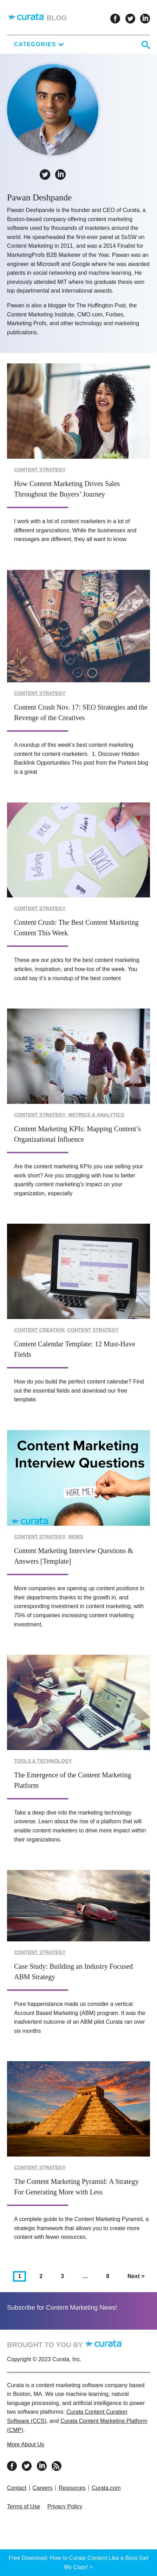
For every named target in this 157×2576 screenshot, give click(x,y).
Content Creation (39, 1330)
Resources (72, 2488)
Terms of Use (23, 2506)
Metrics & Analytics (96, 1115)
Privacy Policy (65, 2506)
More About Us (25, 2444)
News (75, 1536)
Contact (16, 2488)
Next (138, 2275)
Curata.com (106, 2488)
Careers (43, 2488)
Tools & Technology (43, 1761)
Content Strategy (40, 469)
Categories (39, 44)
